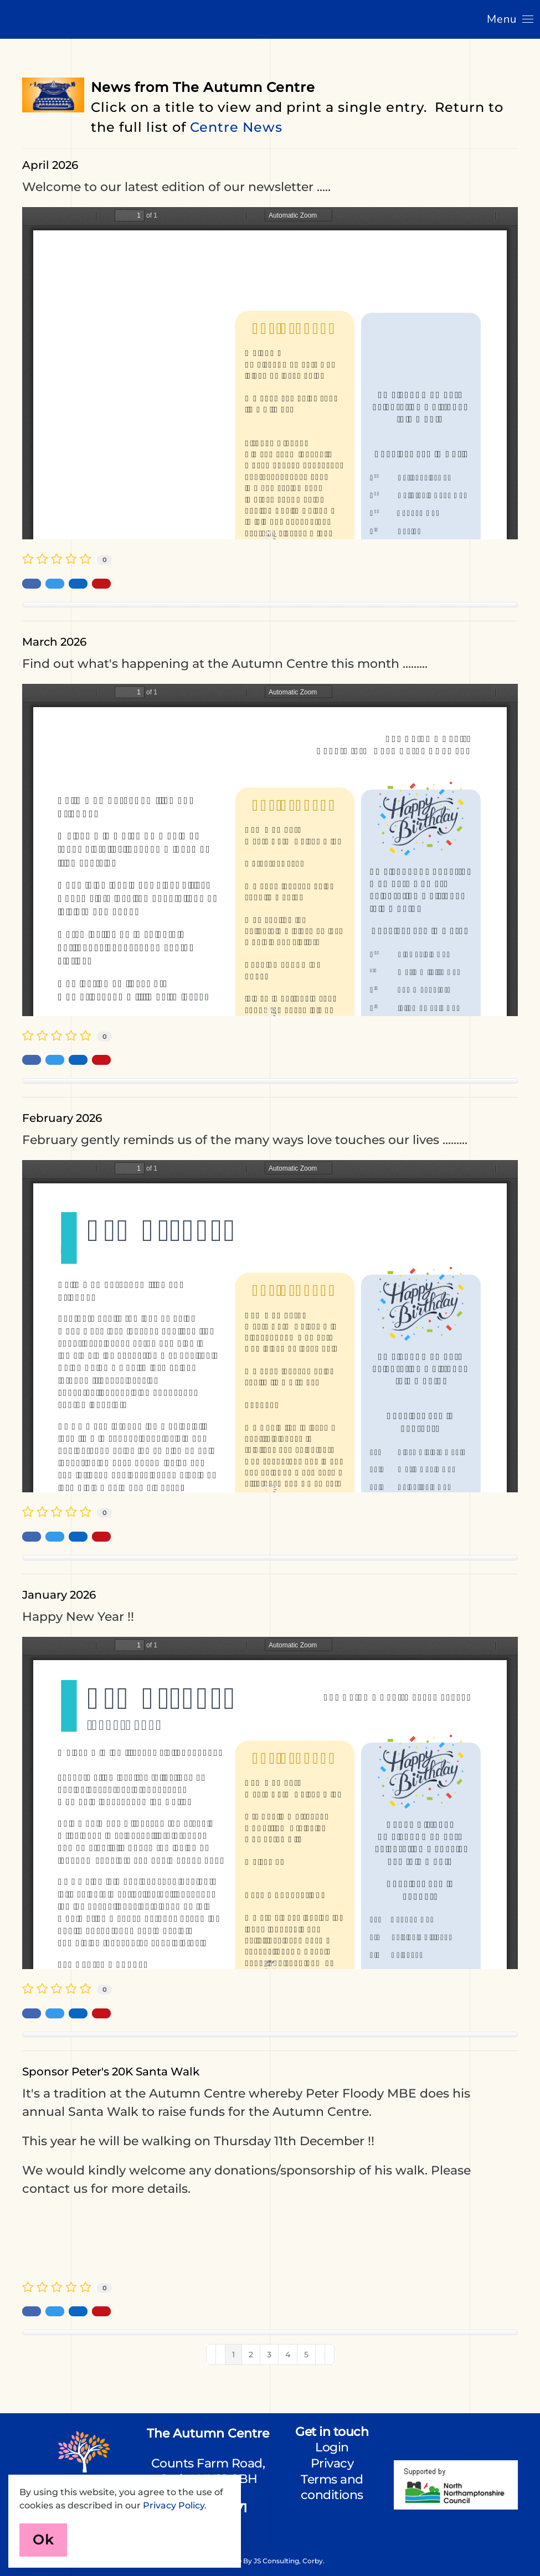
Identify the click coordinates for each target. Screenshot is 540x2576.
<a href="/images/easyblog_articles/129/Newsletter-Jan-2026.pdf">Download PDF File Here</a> (270, 1803)
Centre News (236, 127)
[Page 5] (306, 2354)
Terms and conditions (332, 2487)
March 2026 (54, 641)
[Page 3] (269, 2354)
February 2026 (62, 1118)
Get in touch (331, 2431)
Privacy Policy (173, 2505)
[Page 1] (233, 2354)
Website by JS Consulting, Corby (268, 2561)
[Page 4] (287, 2354)
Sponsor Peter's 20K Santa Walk (110, 2071)
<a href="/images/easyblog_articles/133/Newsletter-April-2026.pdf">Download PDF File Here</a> (270, 373)
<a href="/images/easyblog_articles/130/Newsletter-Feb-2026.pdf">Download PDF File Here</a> (270, 1326)
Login (332, 2447)
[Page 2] (250, 2354)
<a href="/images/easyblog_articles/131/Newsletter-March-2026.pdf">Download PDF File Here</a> (270, 850)
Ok (43, 2540)
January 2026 (59, 1594)
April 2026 (50, 165)
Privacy (332, 2463)
